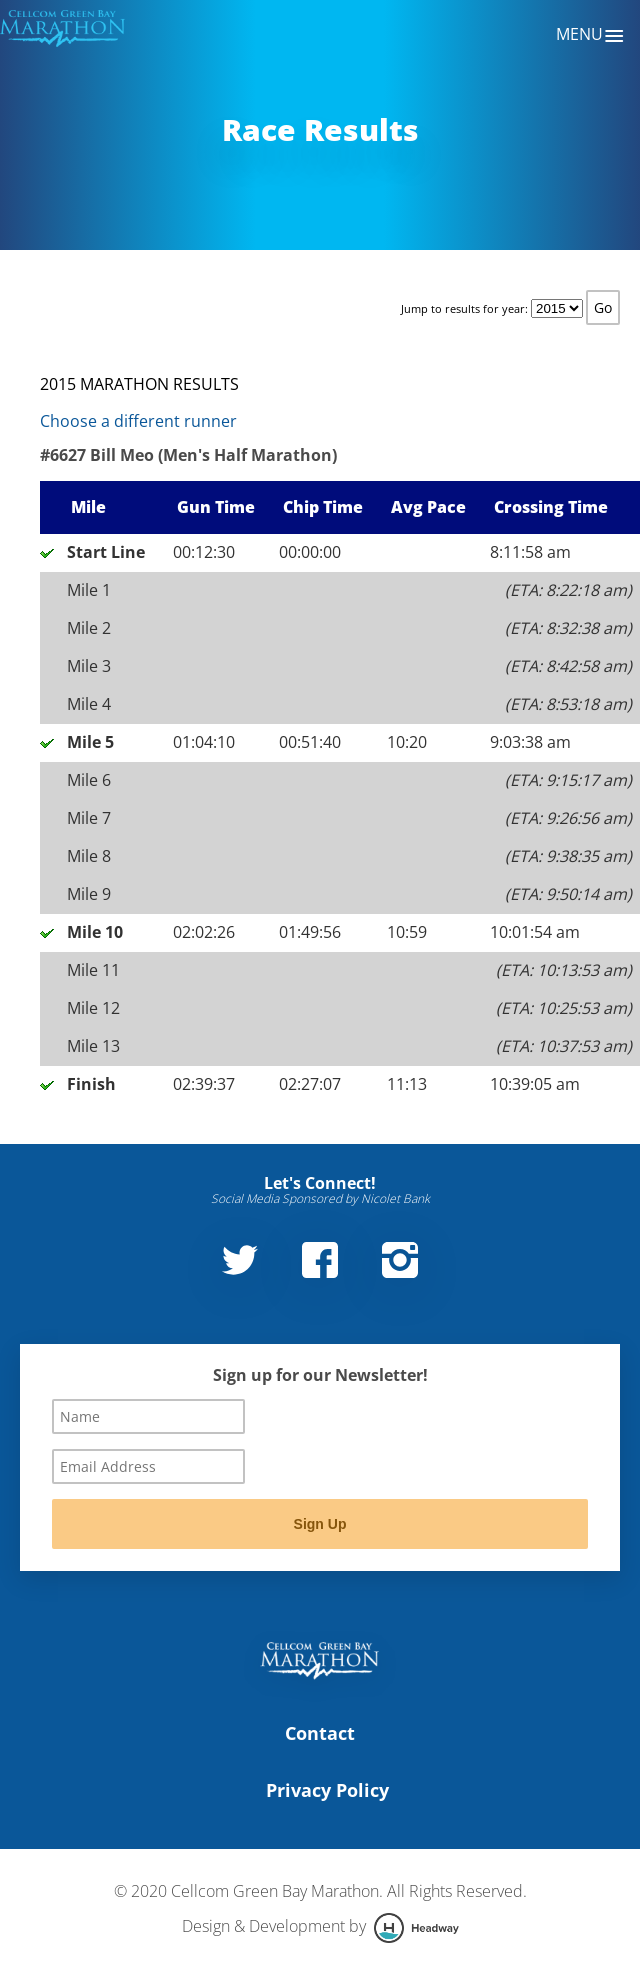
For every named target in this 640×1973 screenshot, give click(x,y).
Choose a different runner (138, 421)
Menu (590, 36)
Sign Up (320, 1524)
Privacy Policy (327, 1790)
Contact (320, 1733)
